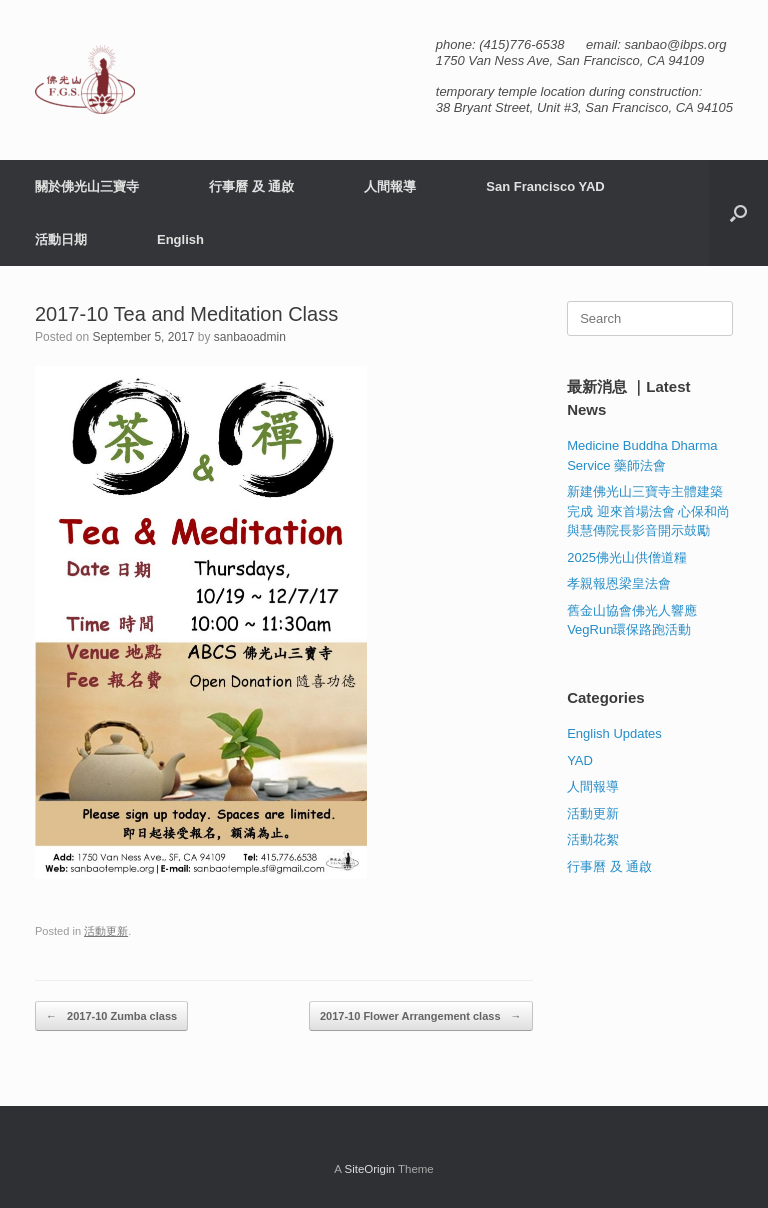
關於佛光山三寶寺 (87, 186)
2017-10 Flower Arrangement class (421, 1016)
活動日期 (61, 239)
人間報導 (390, 186)
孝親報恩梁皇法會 (619, 583)
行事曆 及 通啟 (251, 186)
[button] (738, 213)
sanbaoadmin (250, 337)
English (180, 239)
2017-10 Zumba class (111, 1016)
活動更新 (106, 931)
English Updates (614, 733)
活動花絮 (593, 839)
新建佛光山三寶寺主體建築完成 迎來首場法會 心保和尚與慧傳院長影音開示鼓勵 (648, 511)
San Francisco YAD (545, 186)
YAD (580, 760)
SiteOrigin (369, 1169)
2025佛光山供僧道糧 (627, 557)
